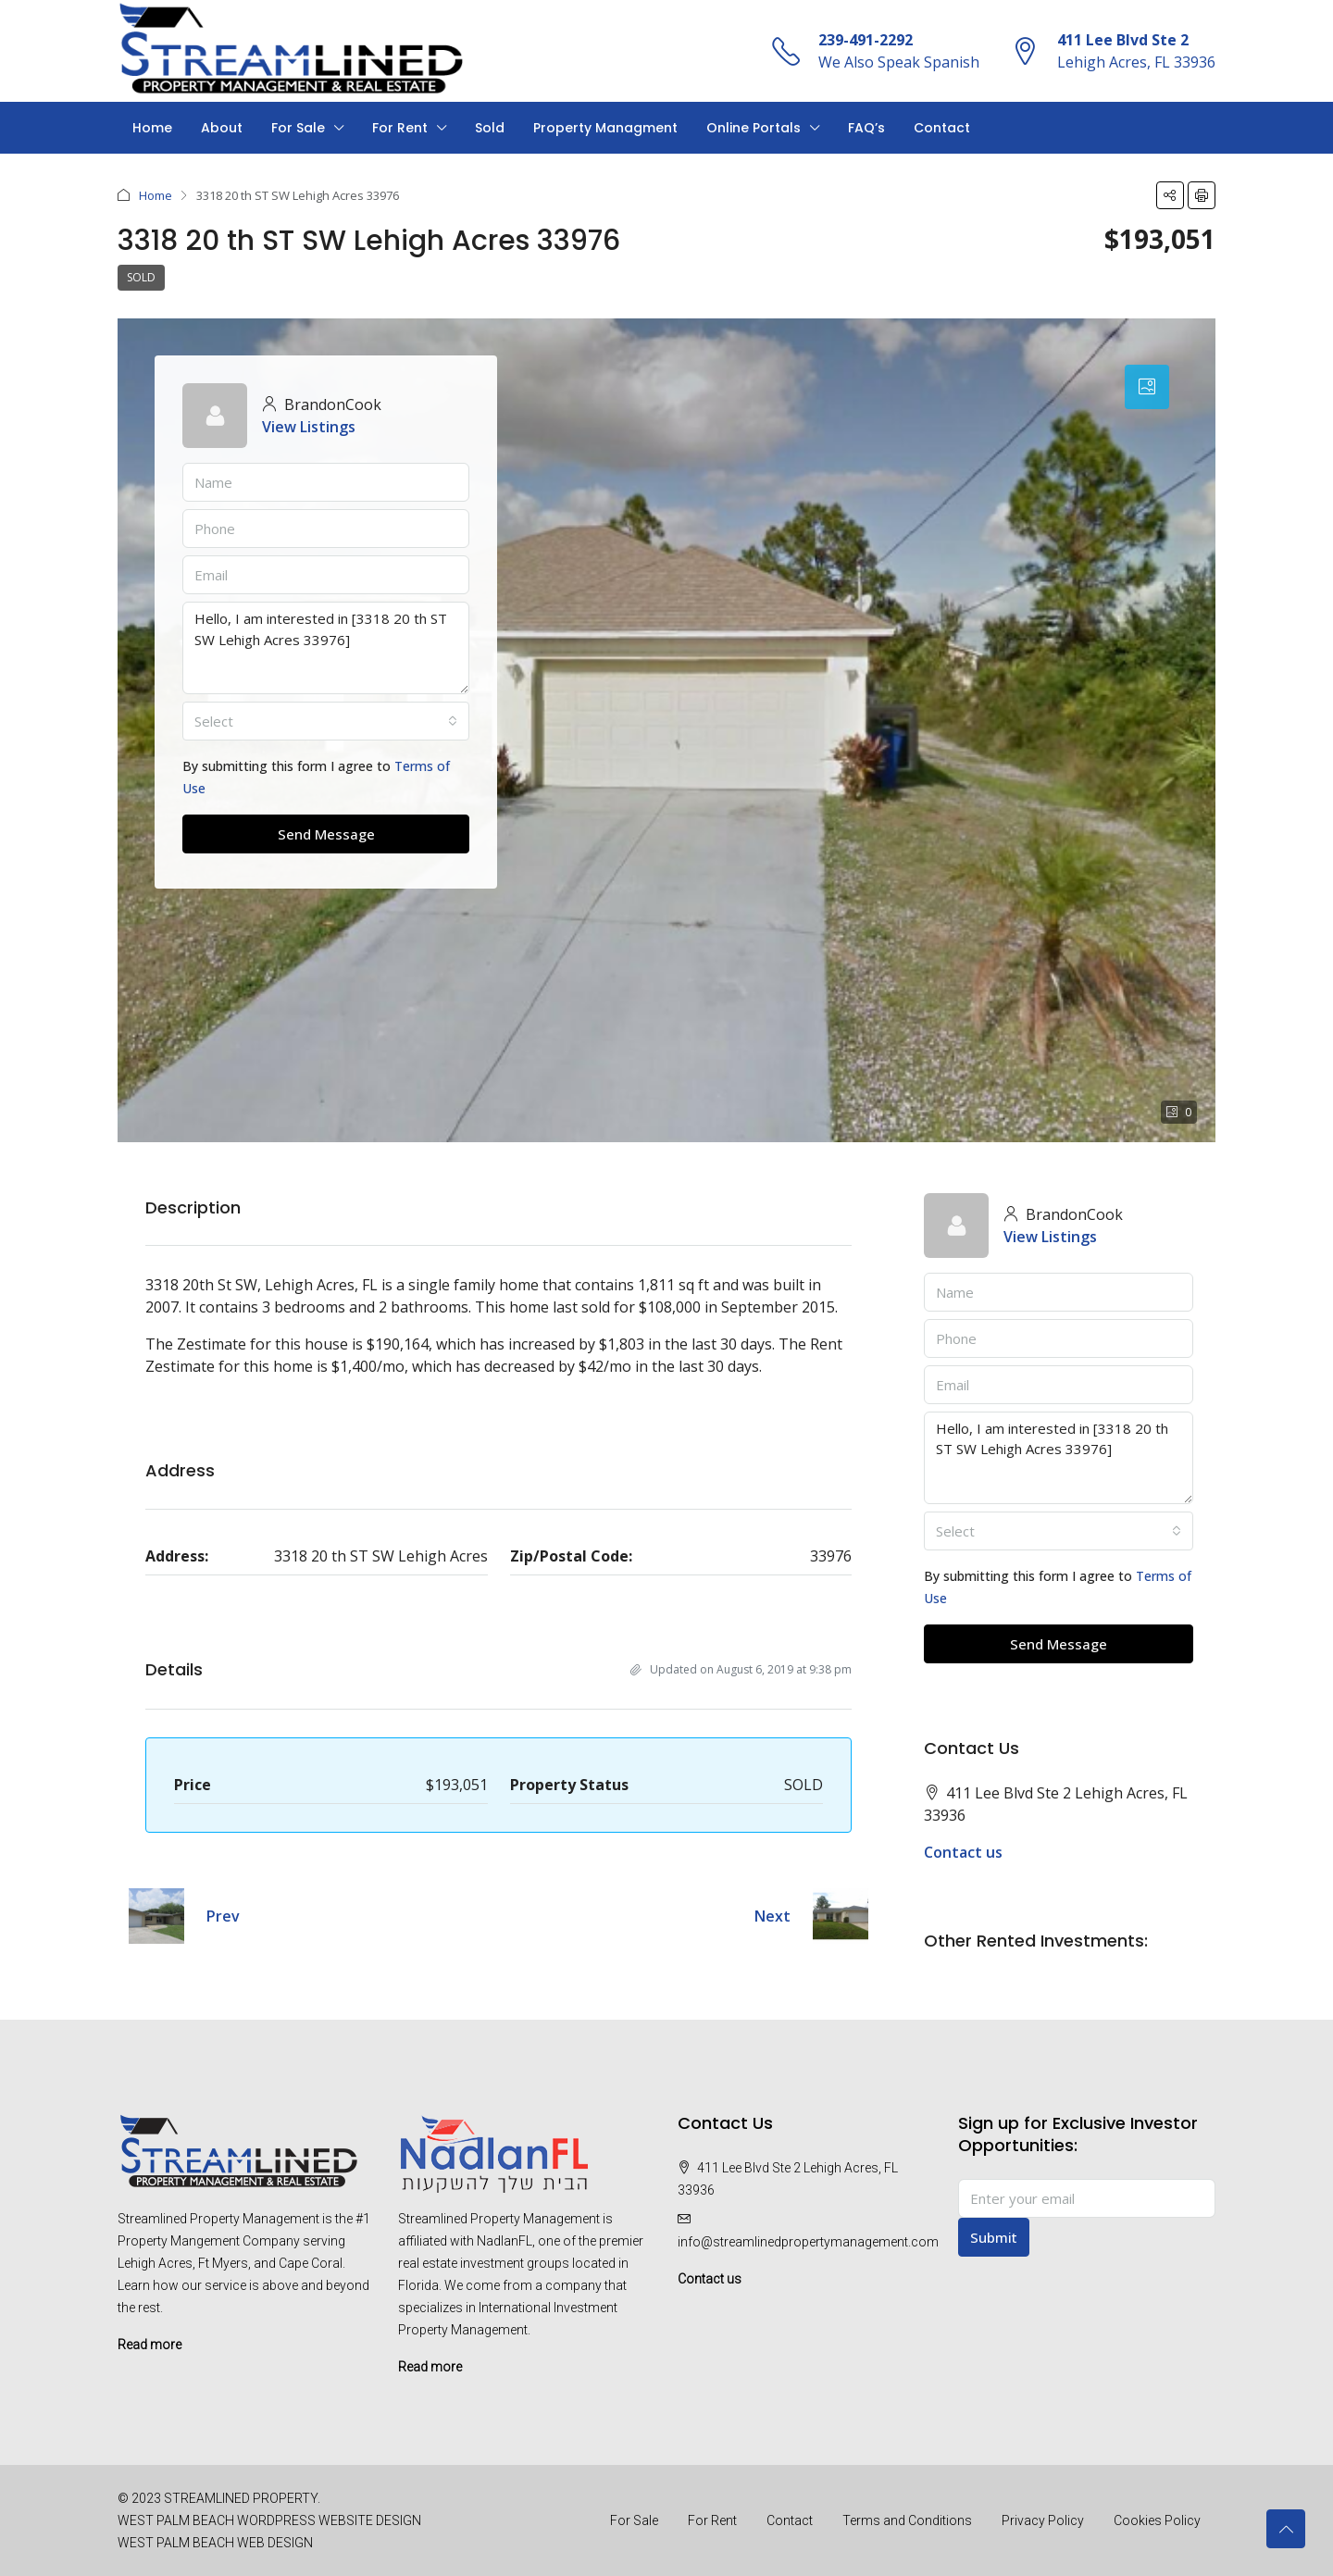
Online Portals (753, 127)
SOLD (141, 277)
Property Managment (605, 127)
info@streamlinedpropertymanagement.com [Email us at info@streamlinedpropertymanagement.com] (808, 2241)
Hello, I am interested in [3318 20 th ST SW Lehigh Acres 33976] (325, 648)
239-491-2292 (865, 40)
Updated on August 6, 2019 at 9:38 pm (741, 1669)
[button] (1170, 195)
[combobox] (325, 721)
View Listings (308, 427)
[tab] (1147, 387)
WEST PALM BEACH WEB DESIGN (215, 2542)
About (222, 127)
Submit (993, 2237)
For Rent (400, 127)
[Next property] (840, 1916)
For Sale (298, 127)
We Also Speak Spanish (898, 62)
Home (152, 127)
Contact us (963, 1852)
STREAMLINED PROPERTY (241, 2498)
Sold (490, 127)
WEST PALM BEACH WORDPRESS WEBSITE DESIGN (269, 2520)
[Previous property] (156, 1916)
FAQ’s (866, 127)
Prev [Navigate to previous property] (223, 1916)
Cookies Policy (1157, 2520)
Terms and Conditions (907, 2520)
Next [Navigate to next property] (772, 1916)
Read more (149, 2344)
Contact (942, 127)
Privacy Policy (1043, 2520)
